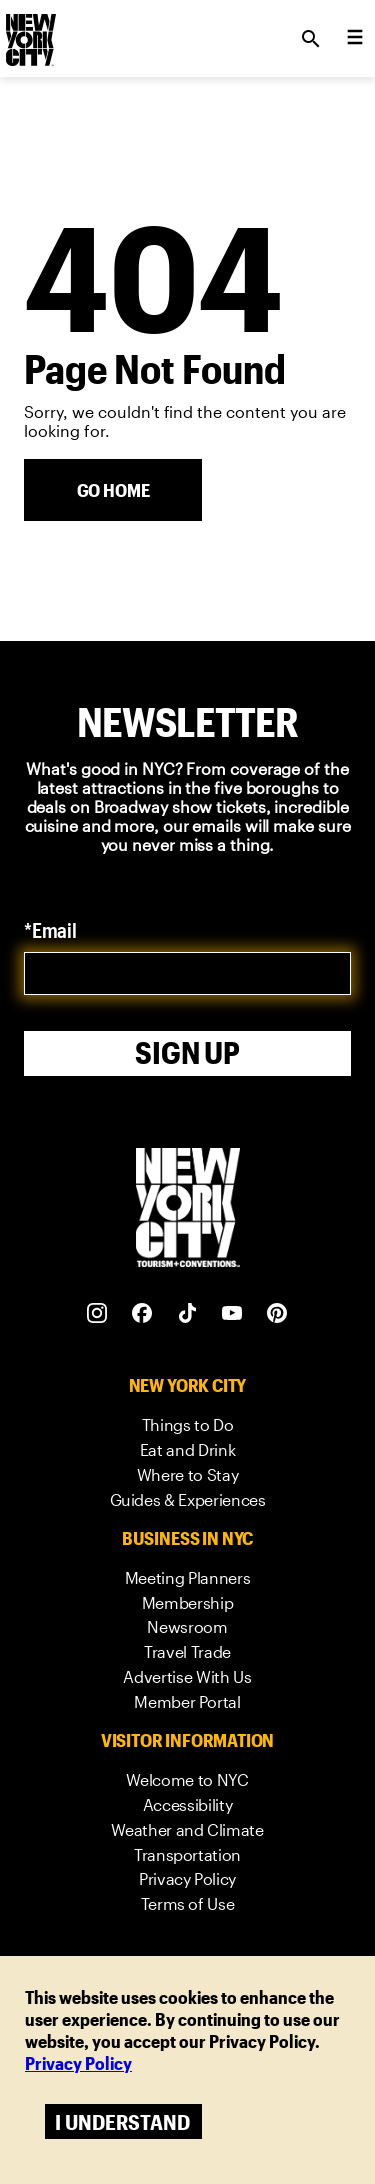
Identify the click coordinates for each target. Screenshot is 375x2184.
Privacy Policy (78, 2063)
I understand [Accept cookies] (122, 2121)
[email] (187, 973)
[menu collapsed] (355, 39)
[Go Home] (113, 490)
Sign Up (187, 1052)
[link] (188, 1425)
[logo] (29, 33)
